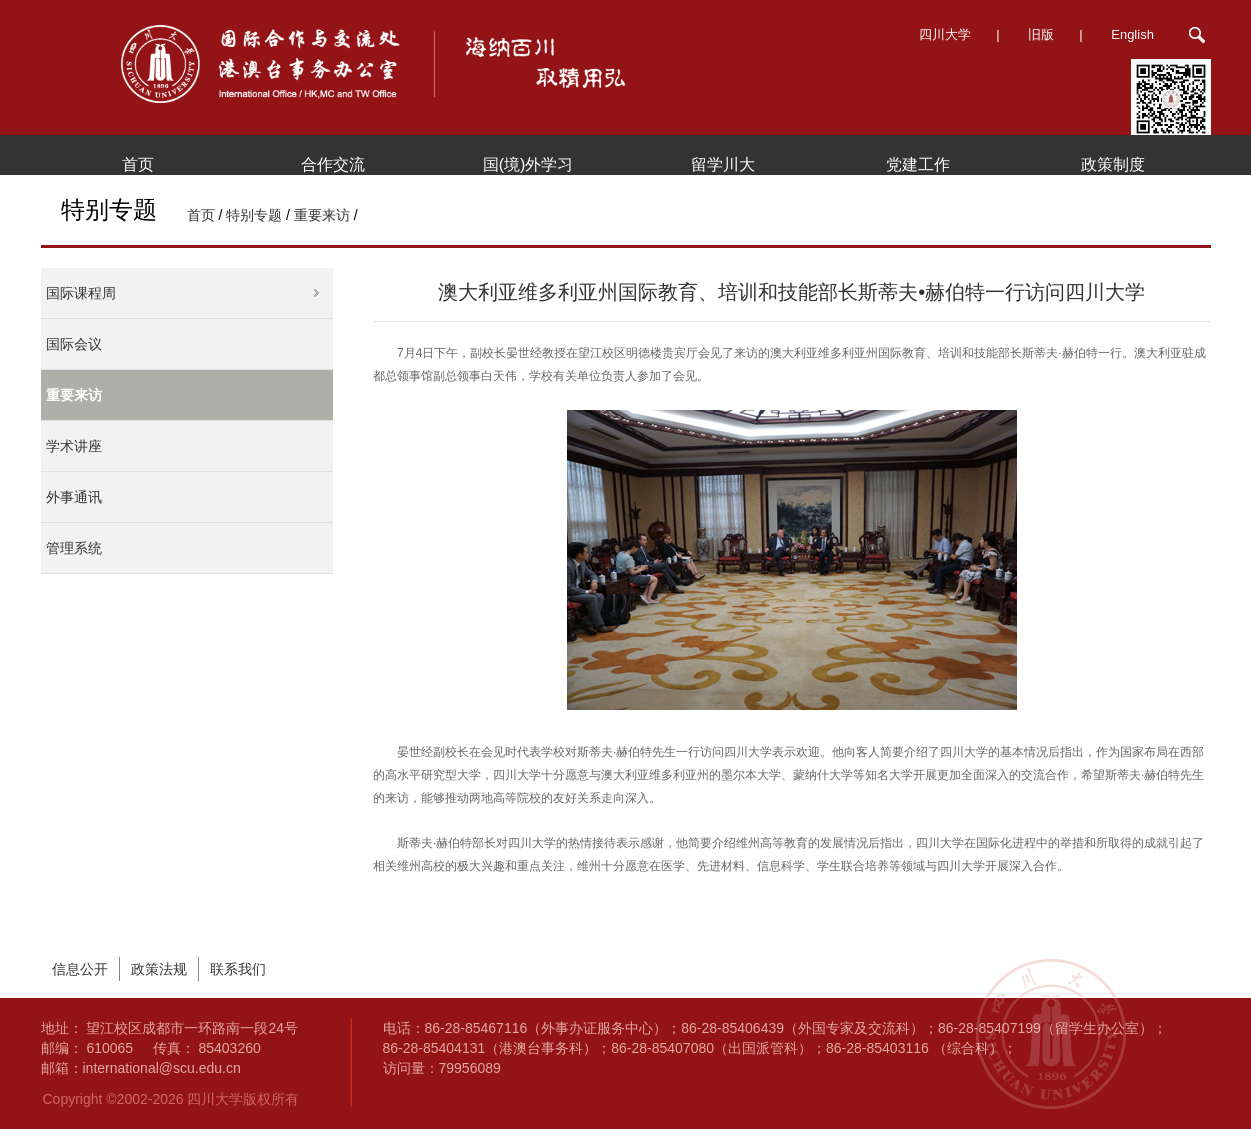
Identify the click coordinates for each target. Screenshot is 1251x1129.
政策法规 (159, 969)
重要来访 (322, 215)
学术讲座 (74, 446)
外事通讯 (74, 497)
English (1132, 34)
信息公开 (80, 969)
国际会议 (74, 344)
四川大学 (945, 34)
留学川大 (723, 164)
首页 (138, 164)
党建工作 (918, 164)
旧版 (1041, 34)
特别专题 (254, 215)
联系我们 (238, 969)
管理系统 (74, 548)
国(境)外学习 (528, 164)
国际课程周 (81, 293)
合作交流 (333, 164)
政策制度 (1113, 164)
